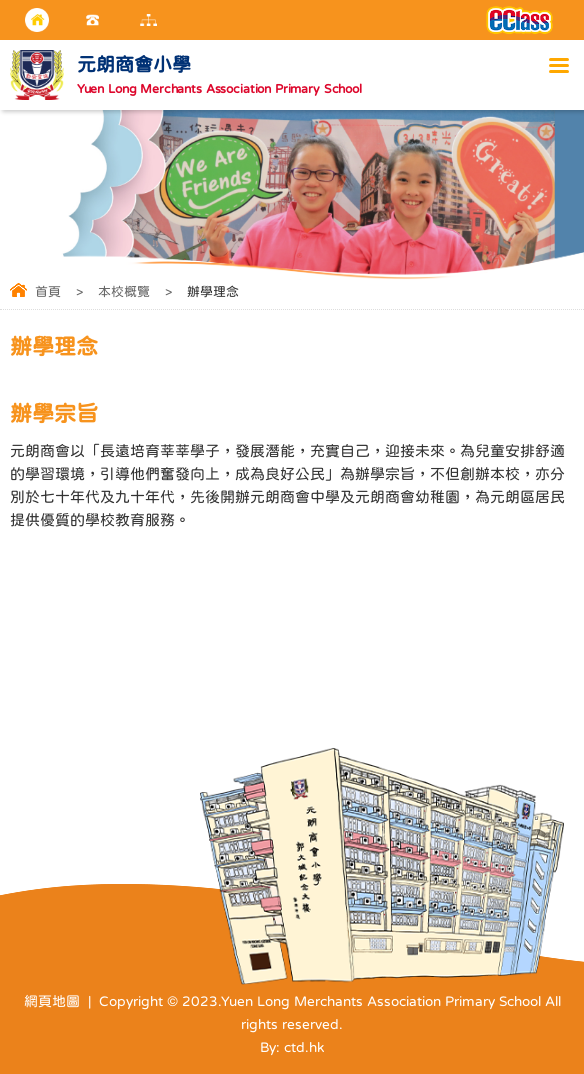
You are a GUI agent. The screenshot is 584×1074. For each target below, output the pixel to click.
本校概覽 (124, 291)
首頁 (48, 291)
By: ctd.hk (292, 1047)
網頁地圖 (52, 1001)
